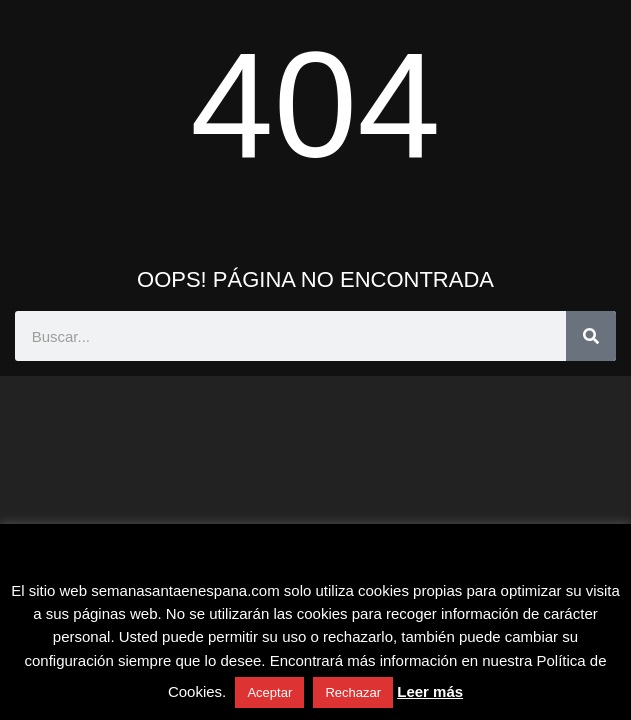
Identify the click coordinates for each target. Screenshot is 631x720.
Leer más (430, 691)
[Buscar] (591, 336)
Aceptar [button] (269, 692)
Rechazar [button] (353, 692)
